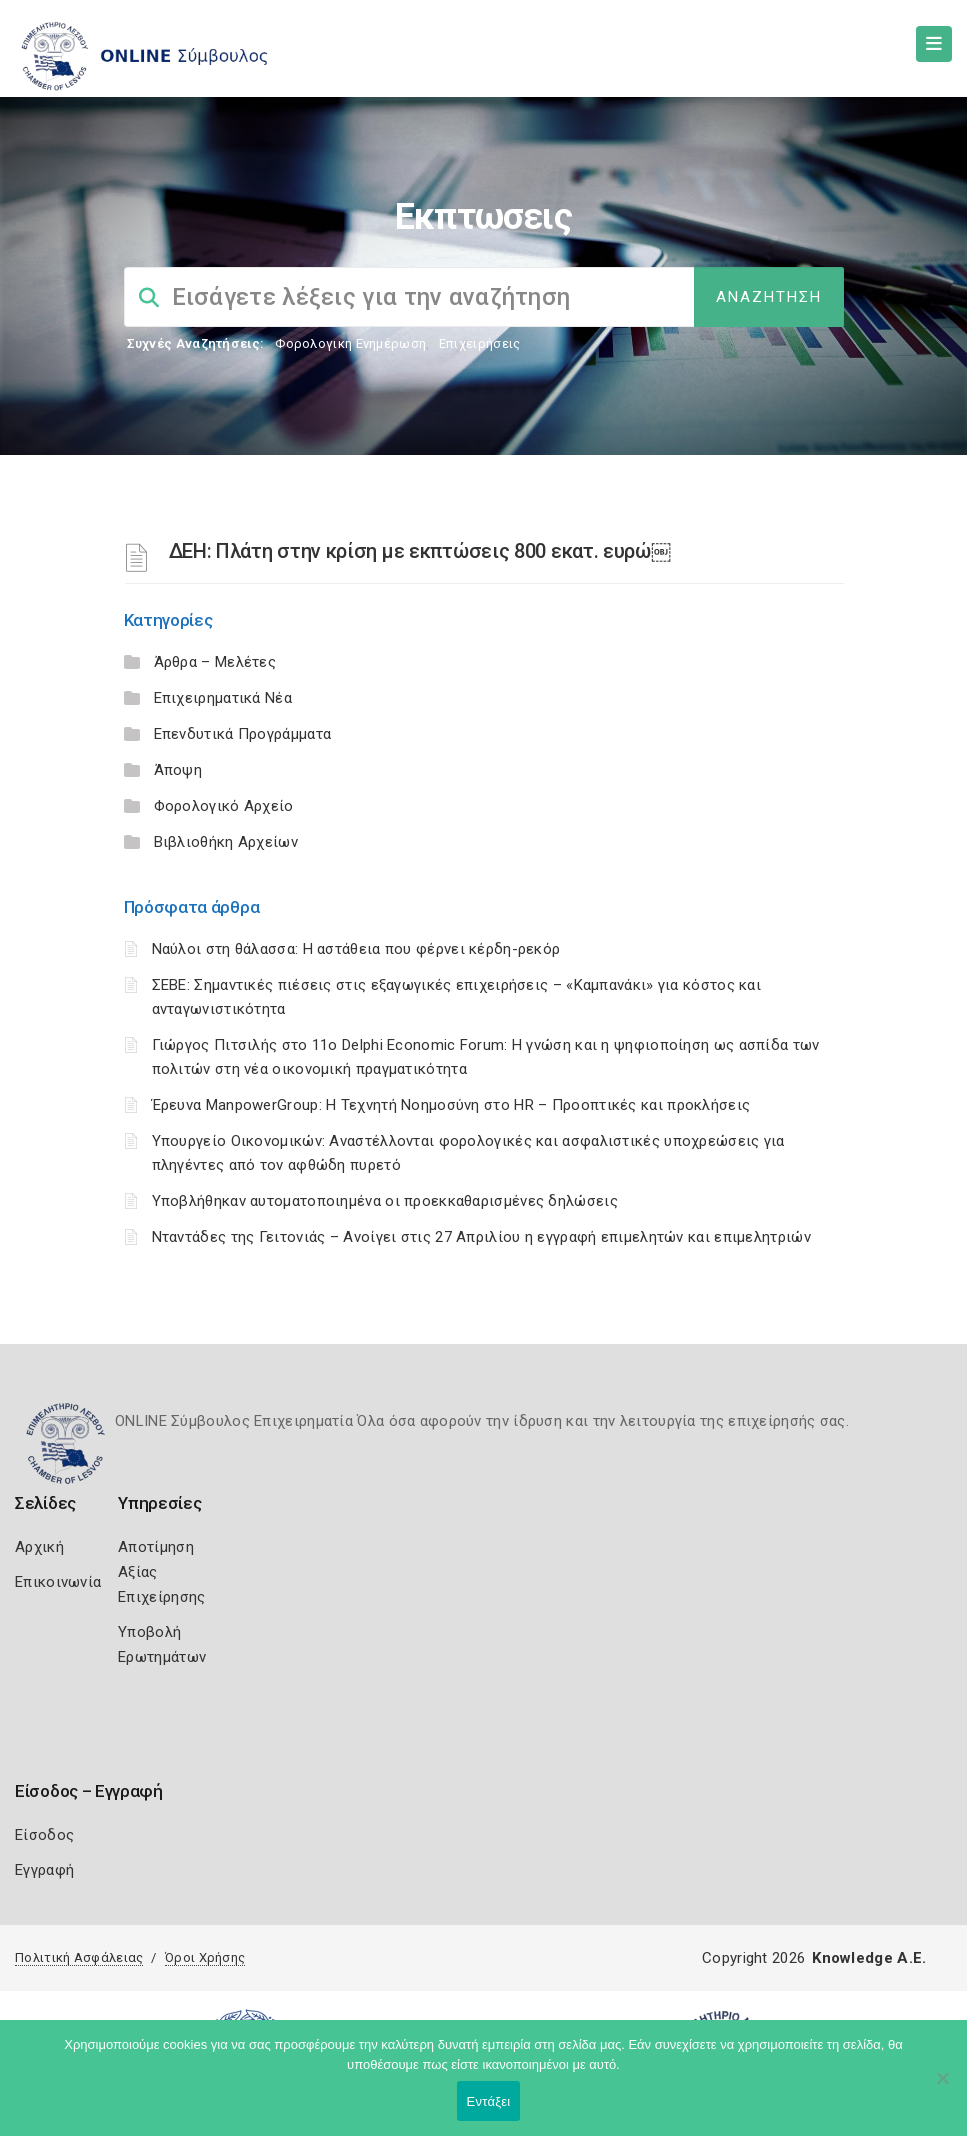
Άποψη (178, 770)
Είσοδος (44, 1835)
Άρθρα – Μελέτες (215, 662)
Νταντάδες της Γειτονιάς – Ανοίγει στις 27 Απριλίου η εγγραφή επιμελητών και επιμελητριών (481, 1237)
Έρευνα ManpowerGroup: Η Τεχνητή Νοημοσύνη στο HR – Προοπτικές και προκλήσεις (451, 1105)
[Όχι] (942, 2088)
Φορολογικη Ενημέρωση (350, 343)
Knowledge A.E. (869, 1958)
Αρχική (39, 1547)
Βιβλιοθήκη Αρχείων (226, 842)
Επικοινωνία (58, 1582)
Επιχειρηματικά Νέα (223, 698)
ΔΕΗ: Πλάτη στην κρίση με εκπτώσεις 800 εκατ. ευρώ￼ (420, 551)
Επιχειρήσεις (480, 343)
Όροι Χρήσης (205, 1957)
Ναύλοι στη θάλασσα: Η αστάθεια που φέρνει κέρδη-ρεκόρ (356, 949)
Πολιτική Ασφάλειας (79, 1957)
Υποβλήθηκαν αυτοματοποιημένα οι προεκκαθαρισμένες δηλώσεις (385, 1201)
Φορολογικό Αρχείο (224, 806)
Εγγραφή (44, 1870)
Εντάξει (489, 2101)
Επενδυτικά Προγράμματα (243, 734)
